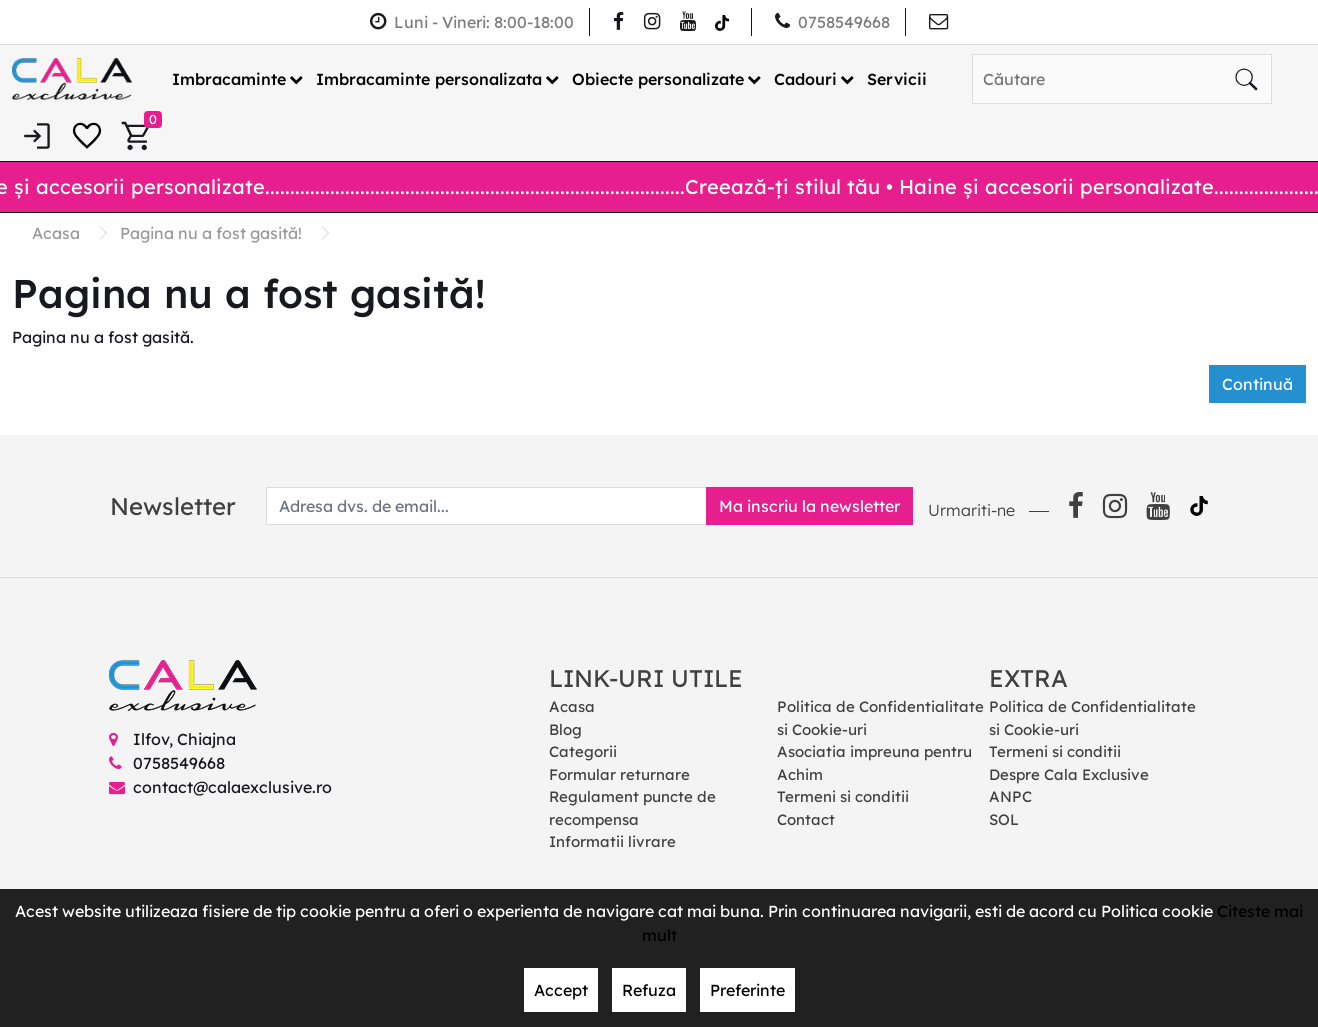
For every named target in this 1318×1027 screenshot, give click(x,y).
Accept (561, 990)
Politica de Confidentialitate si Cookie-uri (880, 718)
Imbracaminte (229, 79)
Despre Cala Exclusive (1069, 774)
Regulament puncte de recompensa (632, 808)
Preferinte (747, 990)
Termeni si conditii (843, 796)
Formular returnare (619, 774)
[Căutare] (1246, 79)
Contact (806, 819)
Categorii (583, 751)
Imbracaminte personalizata (429, 79)
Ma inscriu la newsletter (809, 506)
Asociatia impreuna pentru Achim (874, 763)
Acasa (572, 706)
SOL (1004, 819)
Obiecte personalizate (658, 79)
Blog (565, 729)
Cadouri (805, 79)
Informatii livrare (612, 841)
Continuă (1257, 384)
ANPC (1010, 796)
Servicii (897, 79)
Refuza (649, 990)
